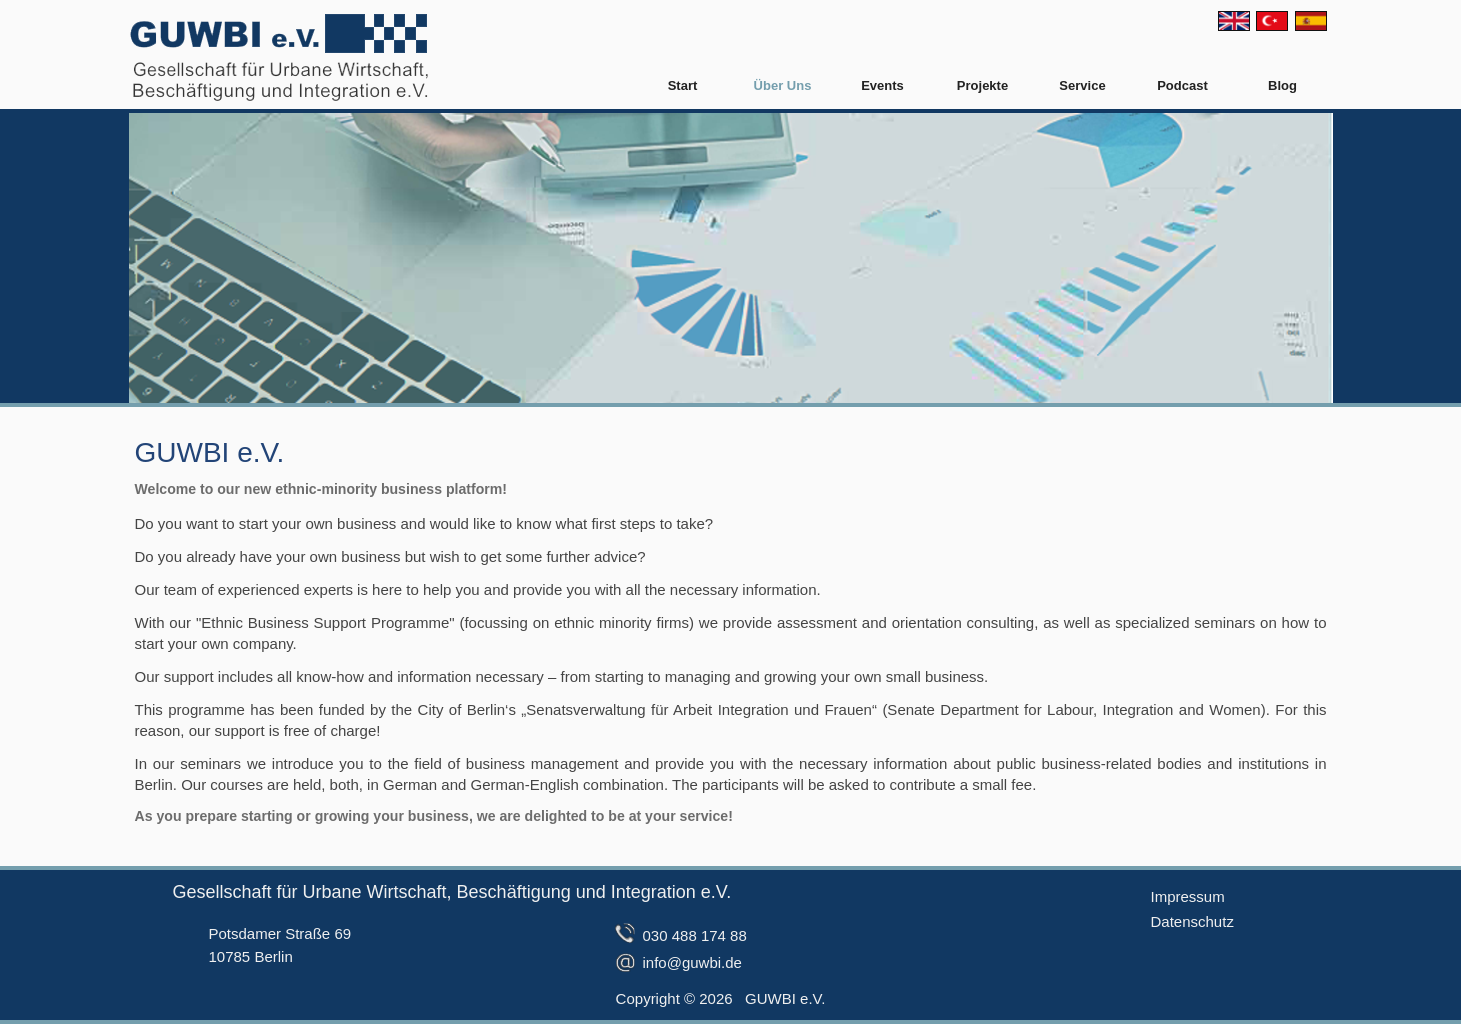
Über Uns (783, 85)
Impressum (1188, 896)
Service (1082, 85)
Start (683, 85)
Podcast (1182, 85)
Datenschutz (1192, 921)
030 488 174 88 (695, 935)
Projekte (982, 85)
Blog (1282, 85)
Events (882, 85)
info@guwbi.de (692, 962)
